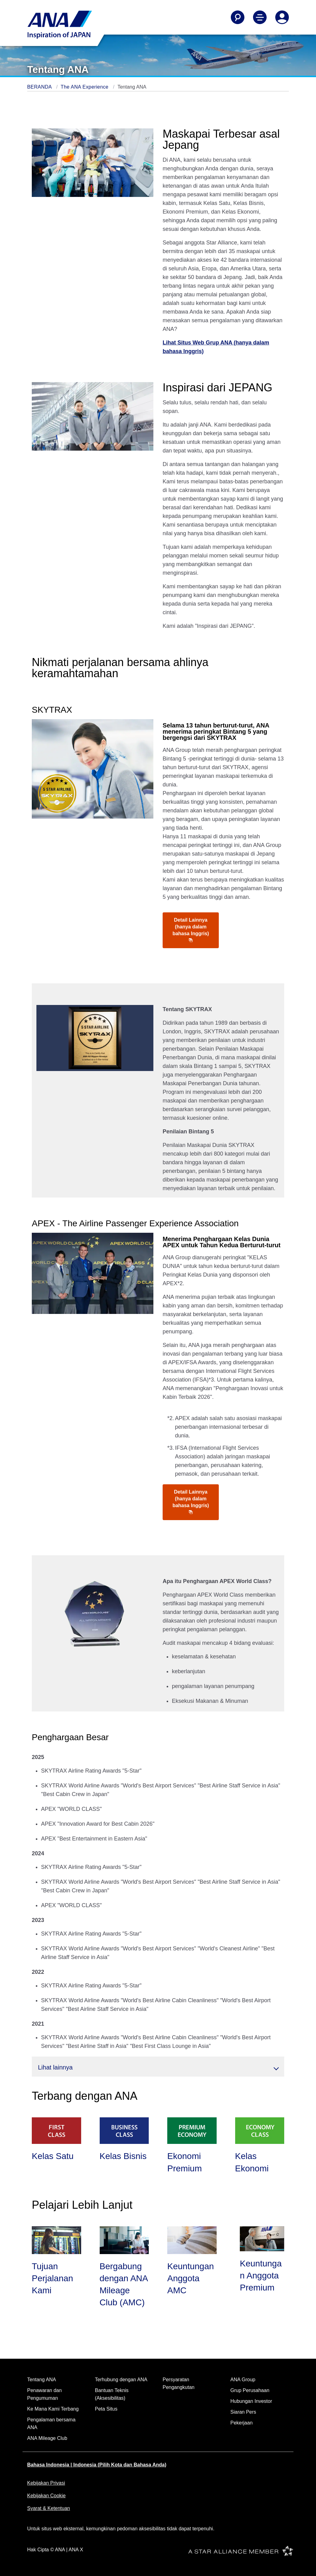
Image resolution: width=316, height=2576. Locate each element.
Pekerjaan (242, 2422)
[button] (158, 2067)
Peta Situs (106, 2408)
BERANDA (40, 87)
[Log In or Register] (282, 17)
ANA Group (243, 2379)
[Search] (237, 17)
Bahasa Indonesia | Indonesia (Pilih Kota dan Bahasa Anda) (96, 2464)
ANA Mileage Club (47, 2438)
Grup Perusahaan (250, 2390)
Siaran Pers (243, 2412)
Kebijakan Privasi (46, 2483)
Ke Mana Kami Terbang (53, 2408)
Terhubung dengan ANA (121, 2379)
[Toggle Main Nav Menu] (260, 17)
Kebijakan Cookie (46, 2495)
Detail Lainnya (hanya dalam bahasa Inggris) (191, 929)
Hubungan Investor (251, 2401)
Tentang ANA (41, 2379)
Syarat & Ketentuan (48, 2508)
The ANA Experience (85, 87)
